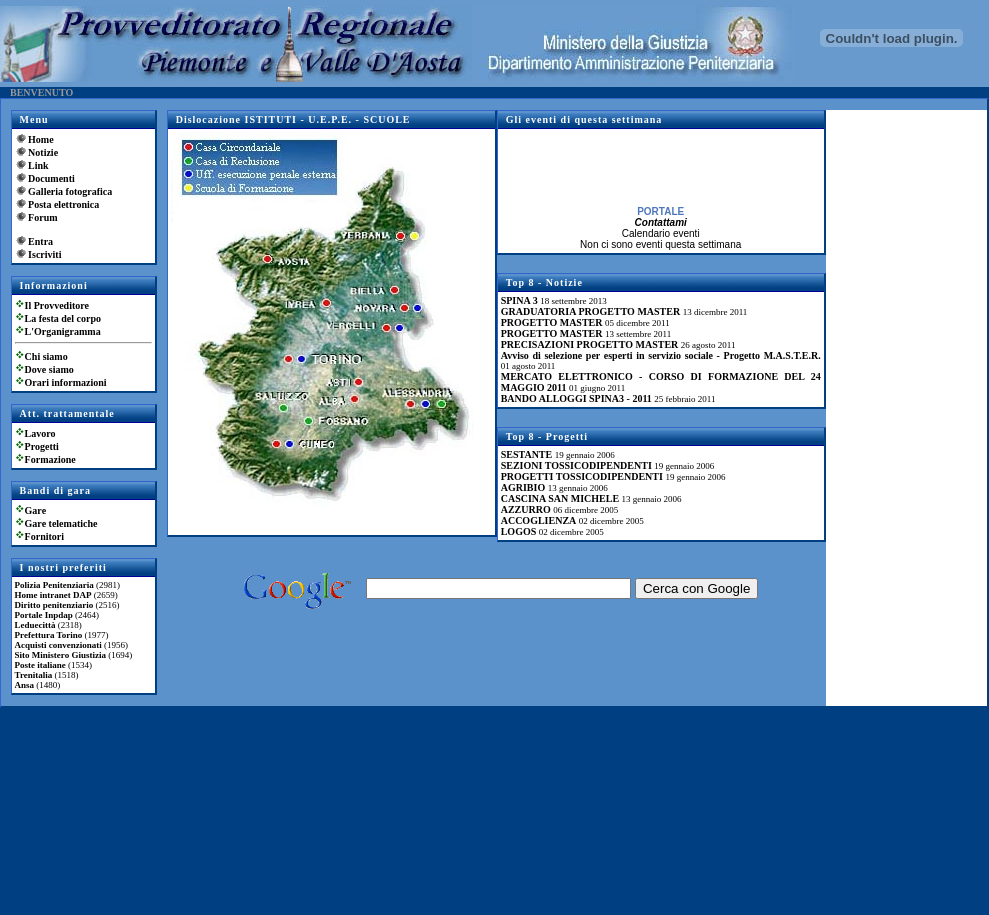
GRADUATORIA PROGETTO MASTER (590, 311)
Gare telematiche (61, 523)
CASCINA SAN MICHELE (560, 498)
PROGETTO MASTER (552, 322)
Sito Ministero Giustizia (60, 655)
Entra (40, 241)
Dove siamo (49, 369)
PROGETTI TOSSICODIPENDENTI (582, 476)
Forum (42, 217)
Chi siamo (46, 356)
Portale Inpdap (44, 615)
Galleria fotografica (70, 191)
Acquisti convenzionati (58, 645)
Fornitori (44, 536)
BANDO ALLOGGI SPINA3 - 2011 (576, 398)
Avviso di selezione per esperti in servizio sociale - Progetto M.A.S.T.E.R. (661, 355)
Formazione (50, 459)
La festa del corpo (63, 318)
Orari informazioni (66, 382)
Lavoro (40, 433)
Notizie (43, 152)
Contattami (661, 225)
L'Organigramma (63, 331)
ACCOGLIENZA (539, 520)
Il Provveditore (57, 305)
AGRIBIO (523, 487)
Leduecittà (35, 625)
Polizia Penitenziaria (54, 585)
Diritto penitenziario (54, 605)
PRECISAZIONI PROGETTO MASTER (590, 344)
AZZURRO (526, 509)
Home (41, 139)
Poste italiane (40, 665)
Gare (35, 510)
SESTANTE (527, 454)
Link (38, 165)
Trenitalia (34, 675)
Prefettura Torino (49, 635)
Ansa (25, 685)
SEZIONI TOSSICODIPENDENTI (576, 465)
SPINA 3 (519, 300)
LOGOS (519, 531)
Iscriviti (44, 254)
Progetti (42, 446)
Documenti (51, 178)
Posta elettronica (63, 204)
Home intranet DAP (53, 595)
